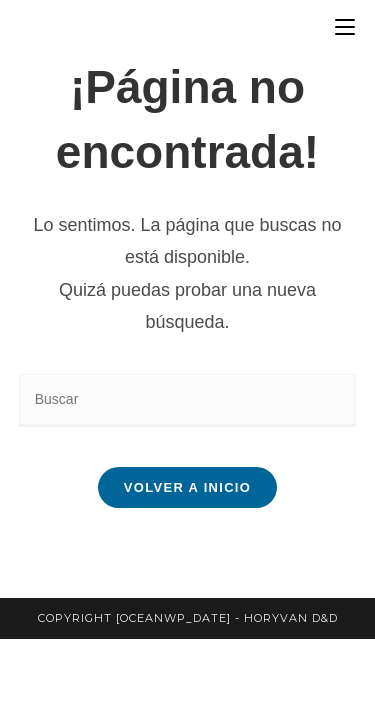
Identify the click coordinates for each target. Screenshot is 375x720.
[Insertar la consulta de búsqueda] (188, 400)
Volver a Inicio (187, 487)
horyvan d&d (291, 618)
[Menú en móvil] (345, 27)
